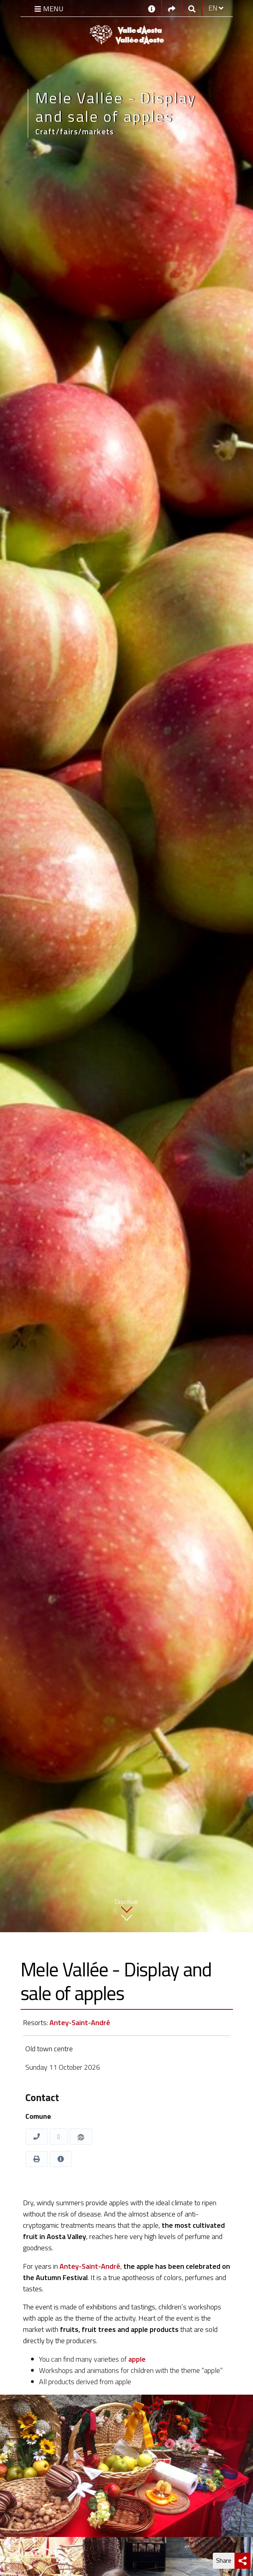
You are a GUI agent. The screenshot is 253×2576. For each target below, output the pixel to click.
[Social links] (171, 8)
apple (137, 2359)
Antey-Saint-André (79, 2022)
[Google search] (191, 8)
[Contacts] (151, 8)
